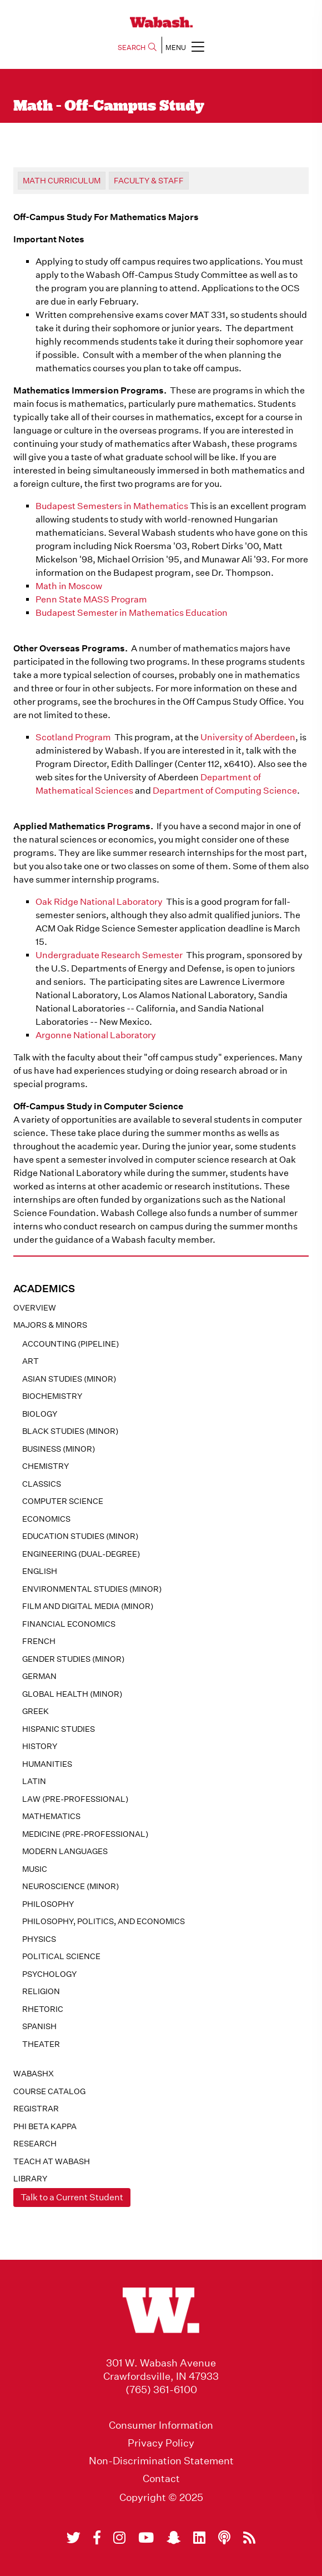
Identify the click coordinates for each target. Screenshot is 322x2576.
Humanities (47, 1764)
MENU (184, 46)
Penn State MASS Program (91, 599)
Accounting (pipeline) (70, 1344)
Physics (39, 1939)
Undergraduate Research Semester (109, 955)
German (39, 1676)
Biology (39, 1414)
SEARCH (137, 47)
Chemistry (45, 1466)
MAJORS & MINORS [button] (50, 1325)
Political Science (61, 1956)
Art (30, 1361)
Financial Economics (68, 1624)
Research (35, 2144)
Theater (41, 2044)
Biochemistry (52, 1396)
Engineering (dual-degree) (81, 1554)
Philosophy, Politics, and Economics (103, 1921)
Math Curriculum (61, 181)
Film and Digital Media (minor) (87, 1606)
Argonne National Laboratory (96, 1035)
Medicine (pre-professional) (85, 1834)
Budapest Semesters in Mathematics (112, 506)
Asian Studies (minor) (69, 1379)
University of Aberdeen (247, 737)
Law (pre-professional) (75, 1799)
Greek (35, 1711)
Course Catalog (49, 2091)
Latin (34, 1781)
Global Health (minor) (72, 1694)
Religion (41, 1991)
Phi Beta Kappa (45, 2126)
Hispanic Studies (58, 1729)
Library (30, 2179)
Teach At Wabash (51, 2161)
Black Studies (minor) (70, 1431)
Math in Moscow (69, 586)
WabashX (33, 2074)
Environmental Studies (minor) (92, 1589)
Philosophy (48, 1904)
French (39, 1641)
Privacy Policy (161, 2443)
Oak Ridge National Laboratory (99, 901)
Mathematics (51, 1816)
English (39, 1571)
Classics (41, 1484)
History (39, 1746)
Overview (34, 1308)
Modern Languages (65, 1851)
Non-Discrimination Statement (161, 2461)
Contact (161, 2478)
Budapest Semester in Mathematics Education (132, 612)
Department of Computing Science (225, 790)
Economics (46, 1519)
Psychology (49, 1974)
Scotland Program (73, 737)
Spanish (39, 2026)
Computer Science (62, 1501)
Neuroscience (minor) (70, 1886)
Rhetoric (42, 2009)
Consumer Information (161, 2425)
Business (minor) (58, 1449)
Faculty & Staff (149, 181)
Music (34, 1869)
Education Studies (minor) (80, 1536)
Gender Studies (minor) (73, 1659)
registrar (36, 2109)
